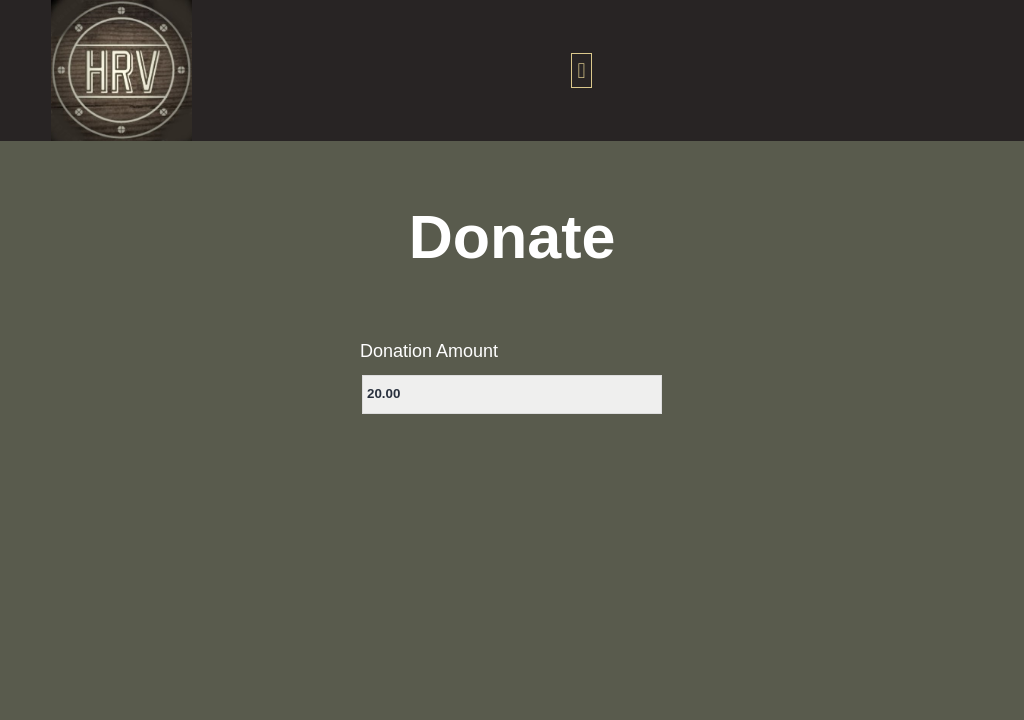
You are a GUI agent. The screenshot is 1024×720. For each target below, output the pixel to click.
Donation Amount (429, 351)
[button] (581, 70)
